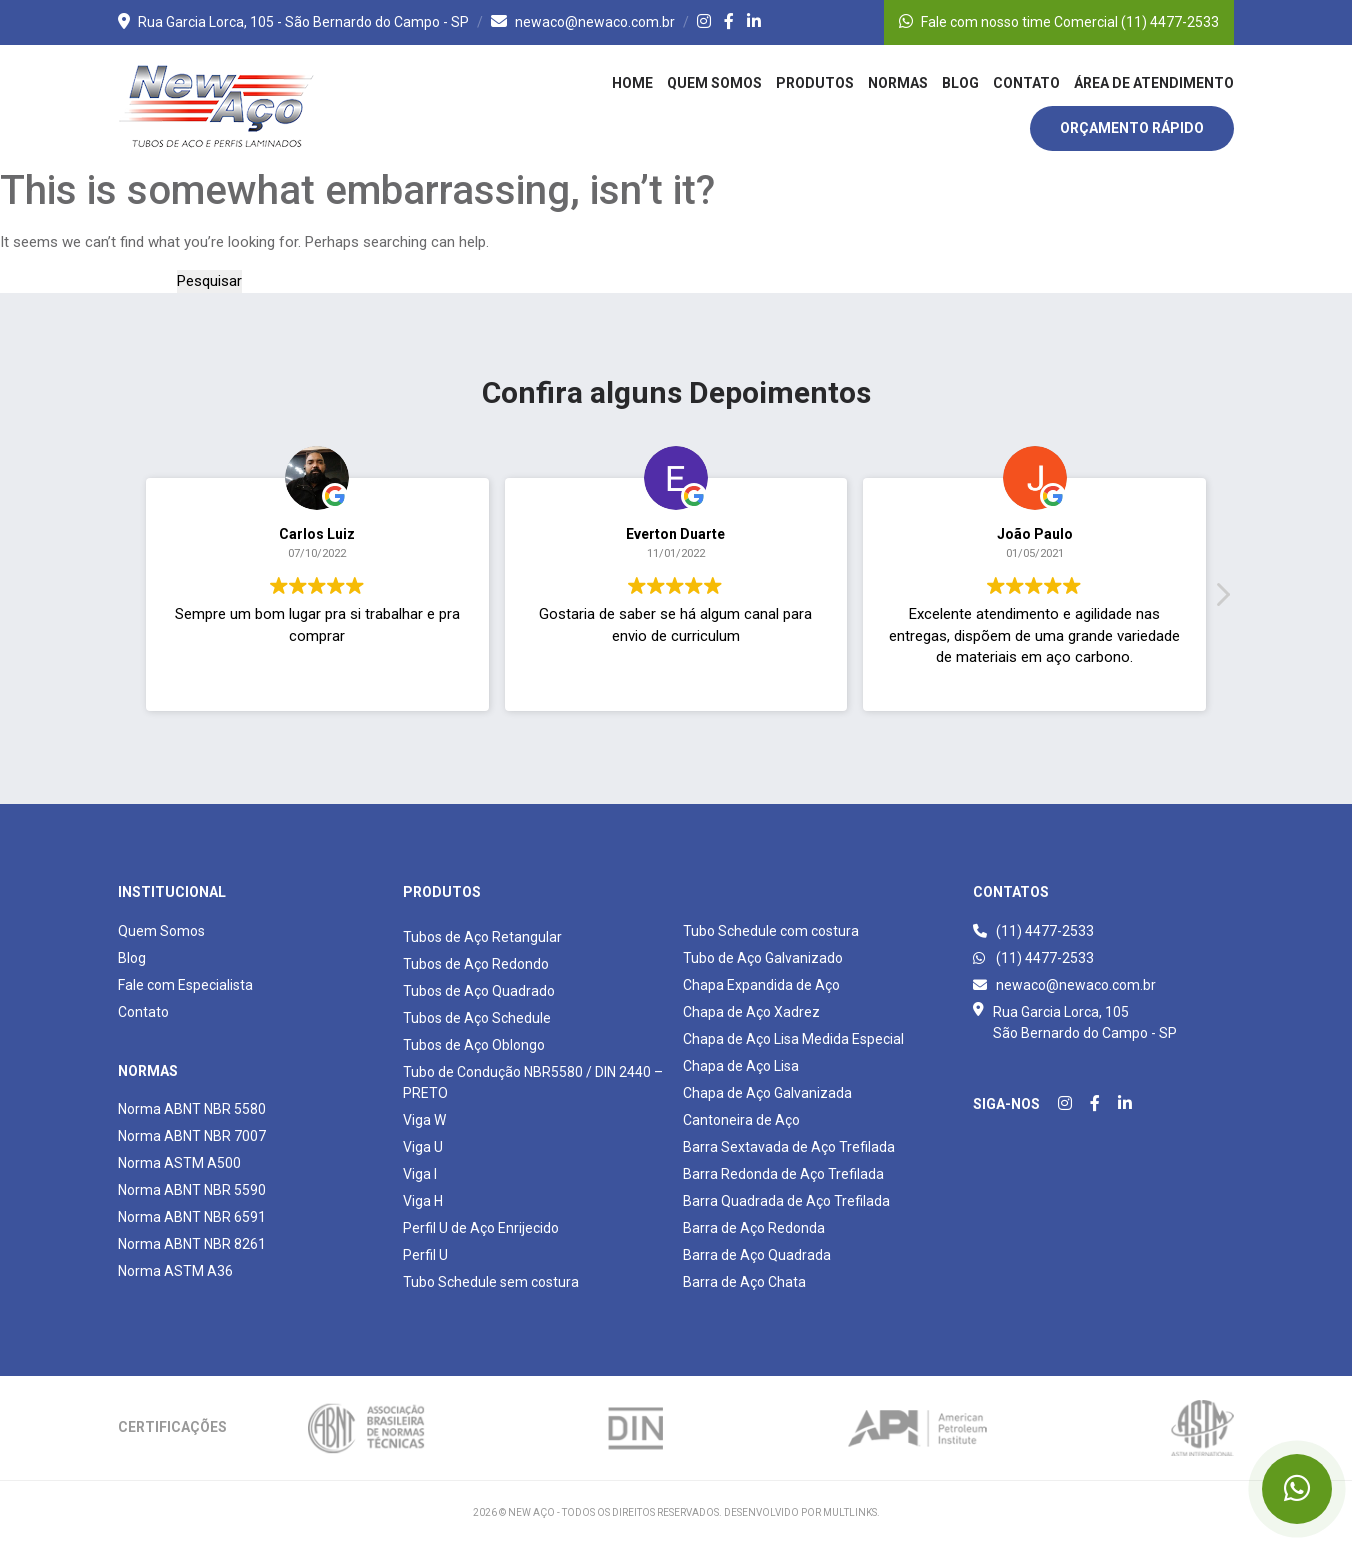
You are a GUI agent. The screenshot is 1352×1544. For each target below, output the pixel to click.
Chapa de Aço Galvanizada (767, 1093)
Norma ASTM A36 (175, 1271)
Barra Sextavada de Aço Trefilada (789, 1147)
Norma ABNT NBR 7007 (192, 1136)
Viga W (424, 1120)
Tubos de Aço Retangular (482, 937)
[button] (1222, 613)
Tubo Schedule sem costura (491, 1282)
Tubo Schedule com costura (771, 931)
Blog (960, 83)
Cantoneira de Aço (741, 1120)
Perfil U (425, 1255)
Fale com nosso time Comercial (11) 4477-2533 (1059, 21)
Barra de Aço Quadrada (757, 1255)
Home (632, 83)
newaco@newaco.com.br (583, 22)
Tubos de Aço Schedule (477, 1018)
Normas (898, 83)
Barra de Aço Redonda (754, 1228)
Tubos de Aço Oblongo (474, 1045)
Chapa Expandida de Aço (761, 985)
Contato (1026, 83)
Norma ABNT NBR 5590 (192, 1190)
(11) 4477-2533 (1033, 931)
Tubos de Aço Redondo (476, 964)
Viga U (423, 1147)
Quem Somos (714, 83)
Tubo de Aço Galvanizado (763, 958)
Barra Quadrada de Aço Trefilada (786, 1201)
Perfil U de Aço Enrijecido (481, 1228)
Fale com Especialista (185, 985)
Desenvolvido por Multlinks (800, 1512)
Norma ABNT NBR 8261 (192, 1244)
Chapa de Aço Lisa (741, 1066)
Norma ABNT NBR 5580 (192, 1109)
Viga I (420, 1174)
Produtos (815, 83)
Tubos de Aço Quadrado (479, 991)
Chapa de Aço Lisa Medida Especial (793, 1039)
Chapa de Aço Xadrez (751, 1012)
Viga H (423, 1201)
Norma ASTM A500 (179, 1163)
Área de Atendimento (1154, 83)
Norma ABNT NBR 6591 (192, 1217)
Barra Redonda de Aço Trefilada (783, 1174)
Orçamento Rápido (1132, 128)
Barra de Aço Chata (744, 1282)
